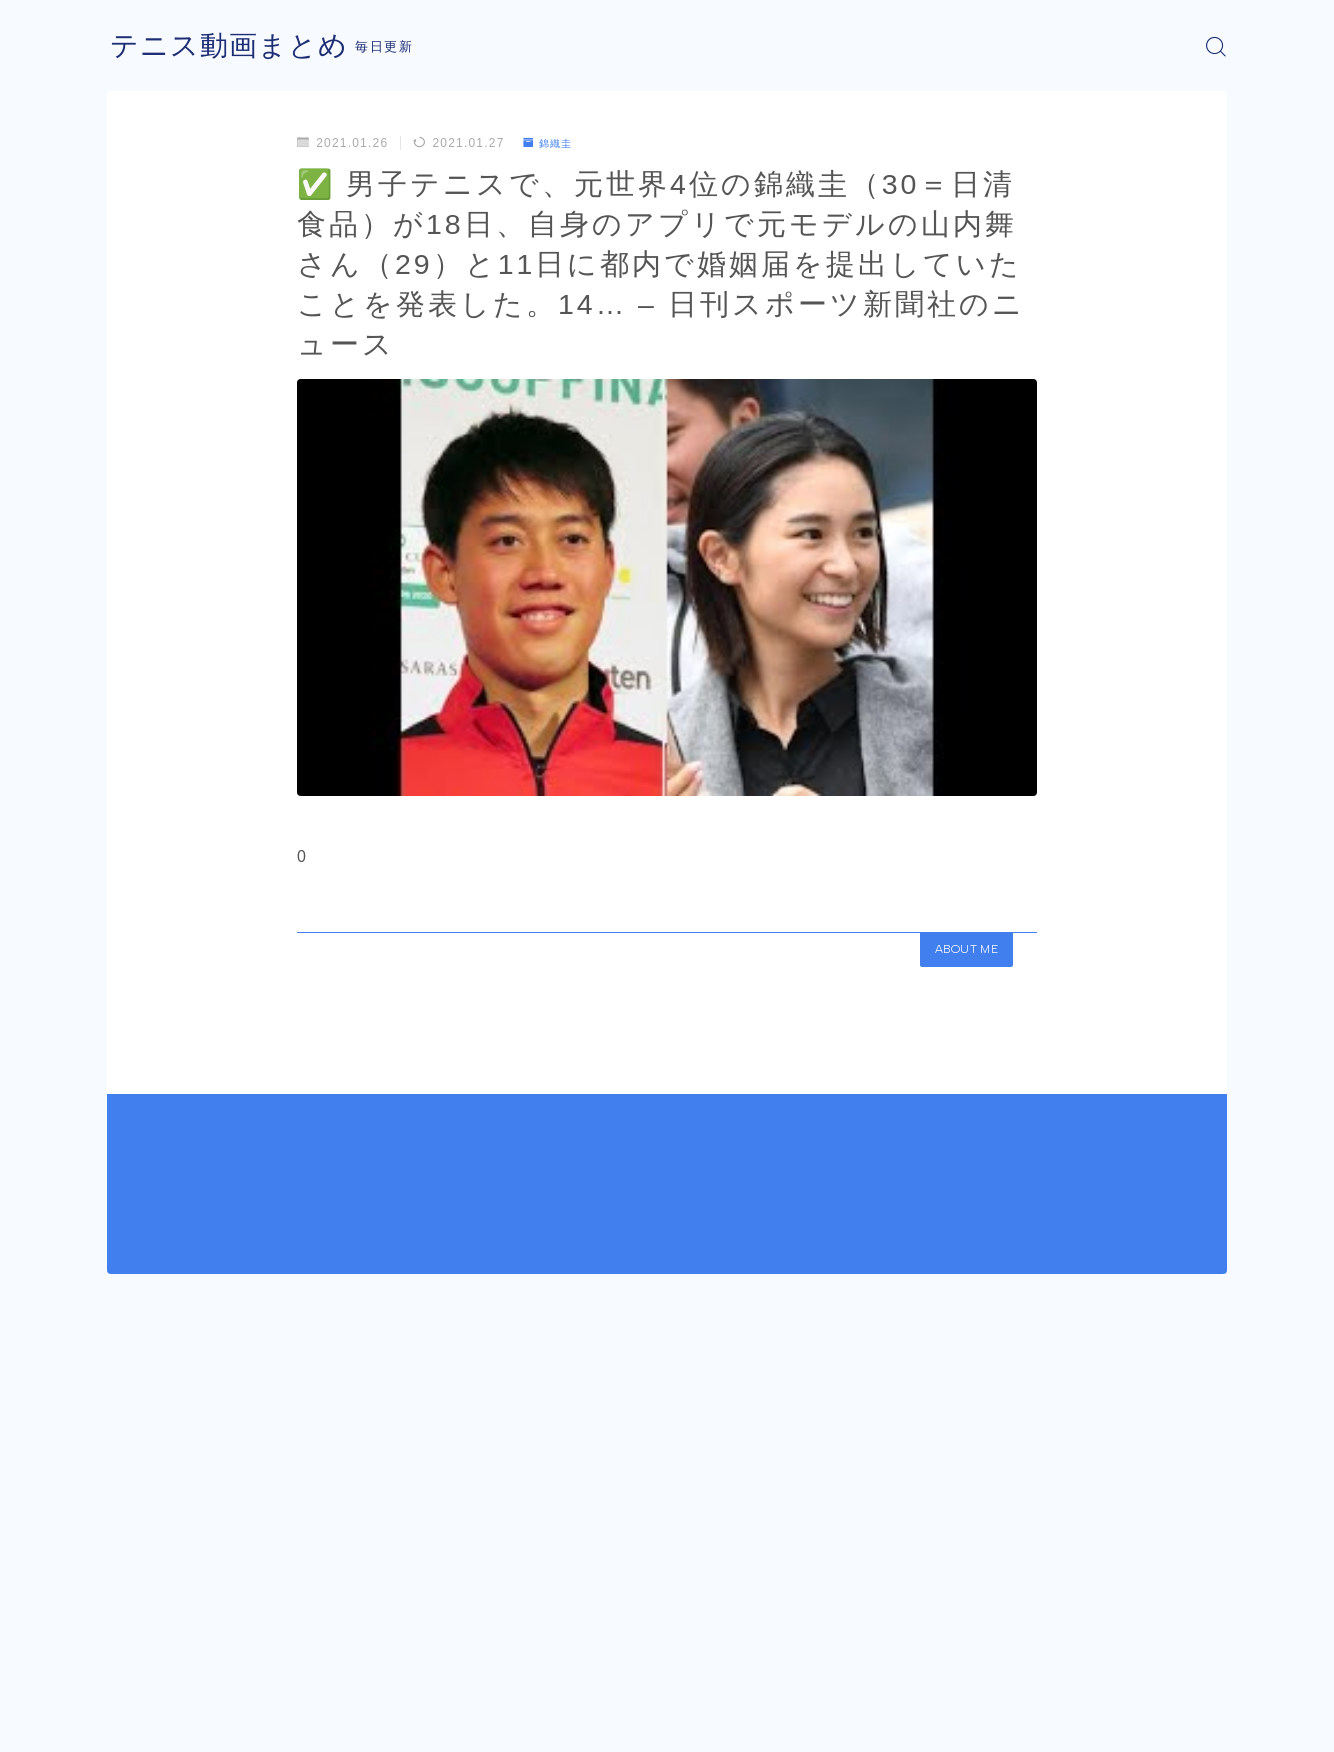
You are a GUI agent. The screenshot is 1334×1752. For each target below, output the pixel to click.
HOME (129, 1628)
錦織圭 (552, 143)
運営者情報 (140, 1722)
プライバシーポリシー (276, 1722)
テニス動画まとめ (237, 46)
